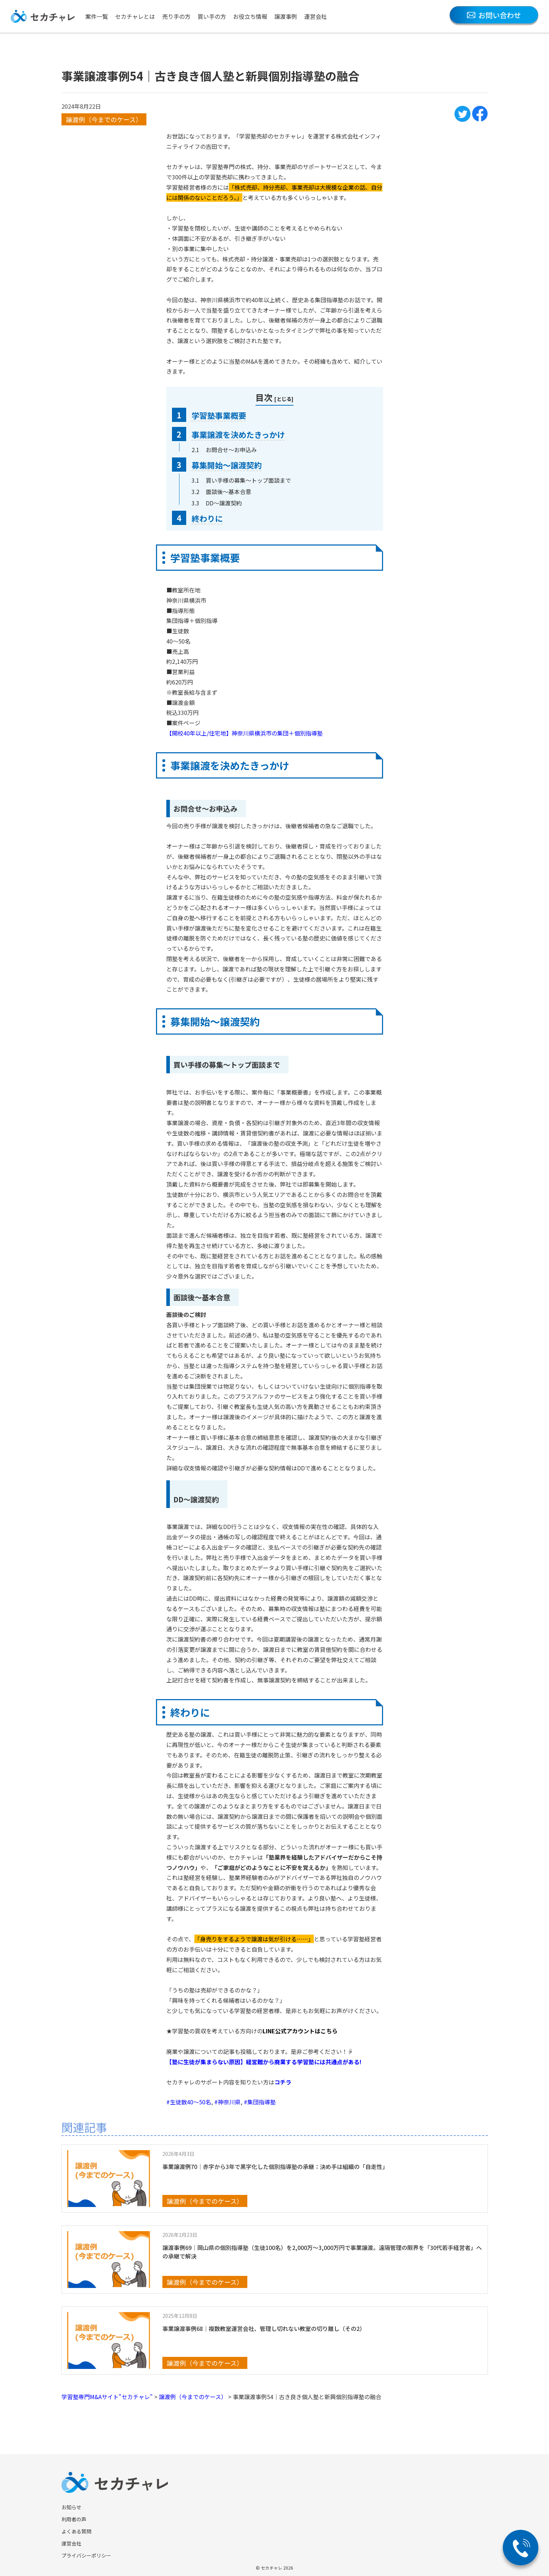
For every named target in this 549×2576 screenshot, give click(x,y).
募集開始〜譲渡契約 (227, 465)
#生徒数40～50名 (188, 2102)
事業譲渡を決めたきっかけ (238, 434)
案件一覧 (96, 16)
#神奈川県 (227, 2102)
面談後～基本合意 (228, 491)
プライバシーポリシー (86, 2555)
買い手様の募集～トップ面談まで (248, 480)
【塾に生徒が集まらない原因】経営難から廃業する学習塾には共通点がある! (263, 2061)
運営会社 (315, 16)
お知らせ (71, 2507)
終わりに (207, 518)
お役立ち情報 (250, 16)
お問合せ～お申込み (231, 449)
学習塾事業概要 (219, 415)
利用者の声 (73, 2519)
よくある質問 (76, 2531)
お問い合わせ (494, 15)
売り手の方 (176, 16)
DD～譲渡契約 (224, 503)
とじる (283, 398)
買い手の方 (212, 16)
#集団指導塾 (260, 2102)
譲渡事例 (285, 16)
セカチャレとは (135, 16)
